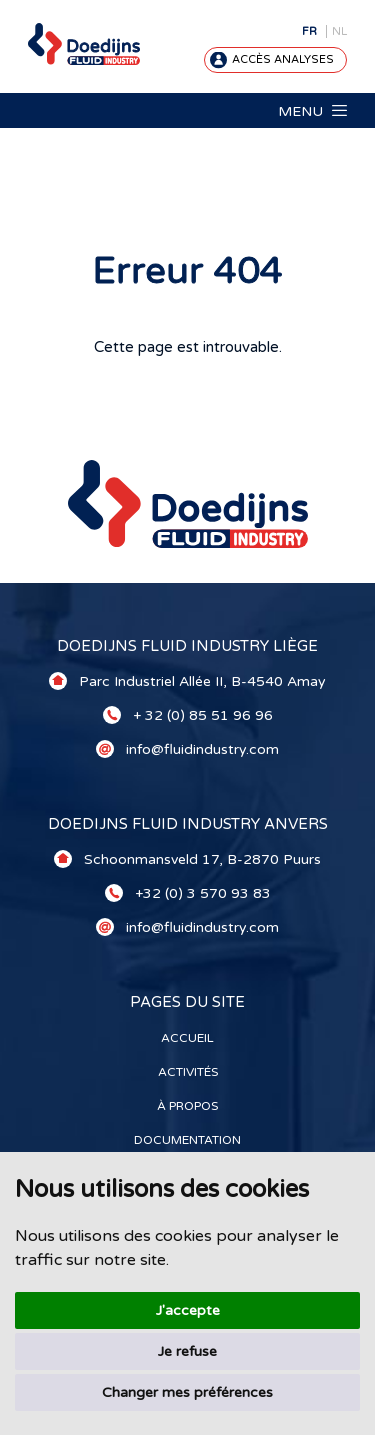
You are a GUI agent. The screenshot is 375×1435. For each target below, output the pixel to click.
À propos (187, 1106)
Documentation (187, 1140)
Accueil (187, 1038)
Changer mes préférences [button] (187, 1392)
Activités (188, 1072)
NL (339, 31)
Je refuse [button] (187, 1351)
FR (309, 31)
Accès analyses (283, 59)
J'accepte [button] (188, 1310)
